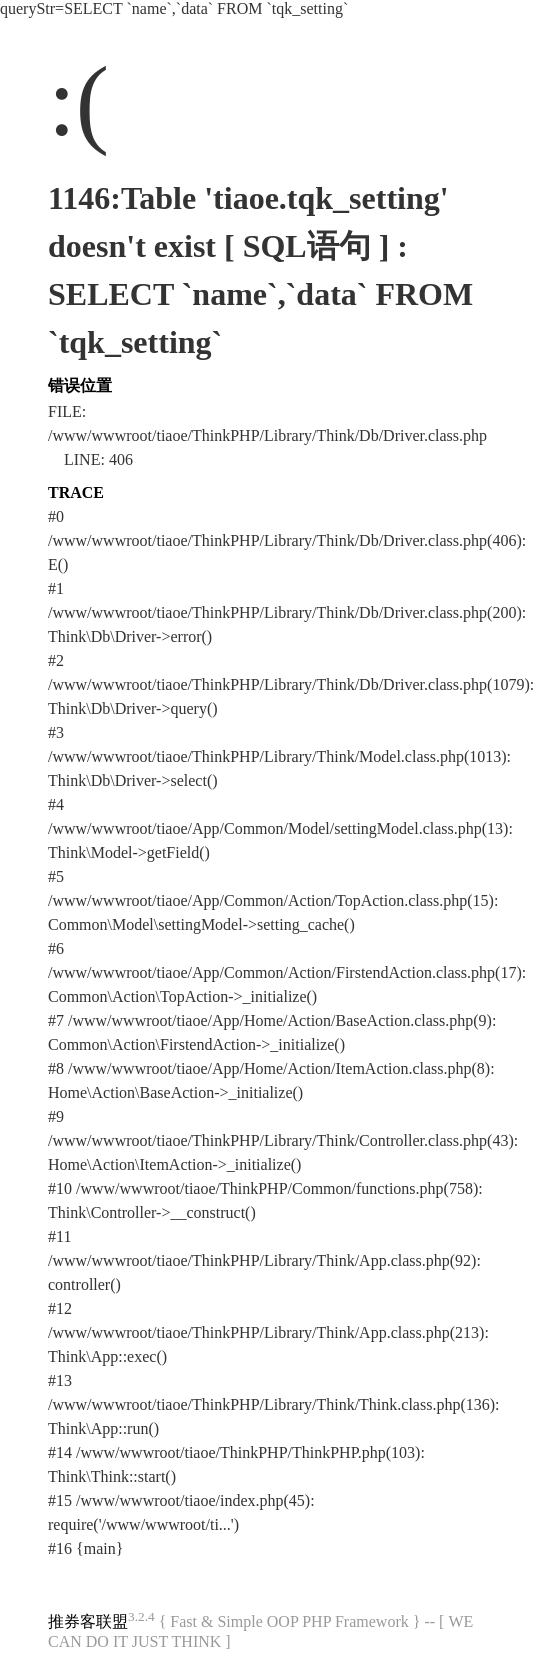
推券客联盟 (88, 1621)
